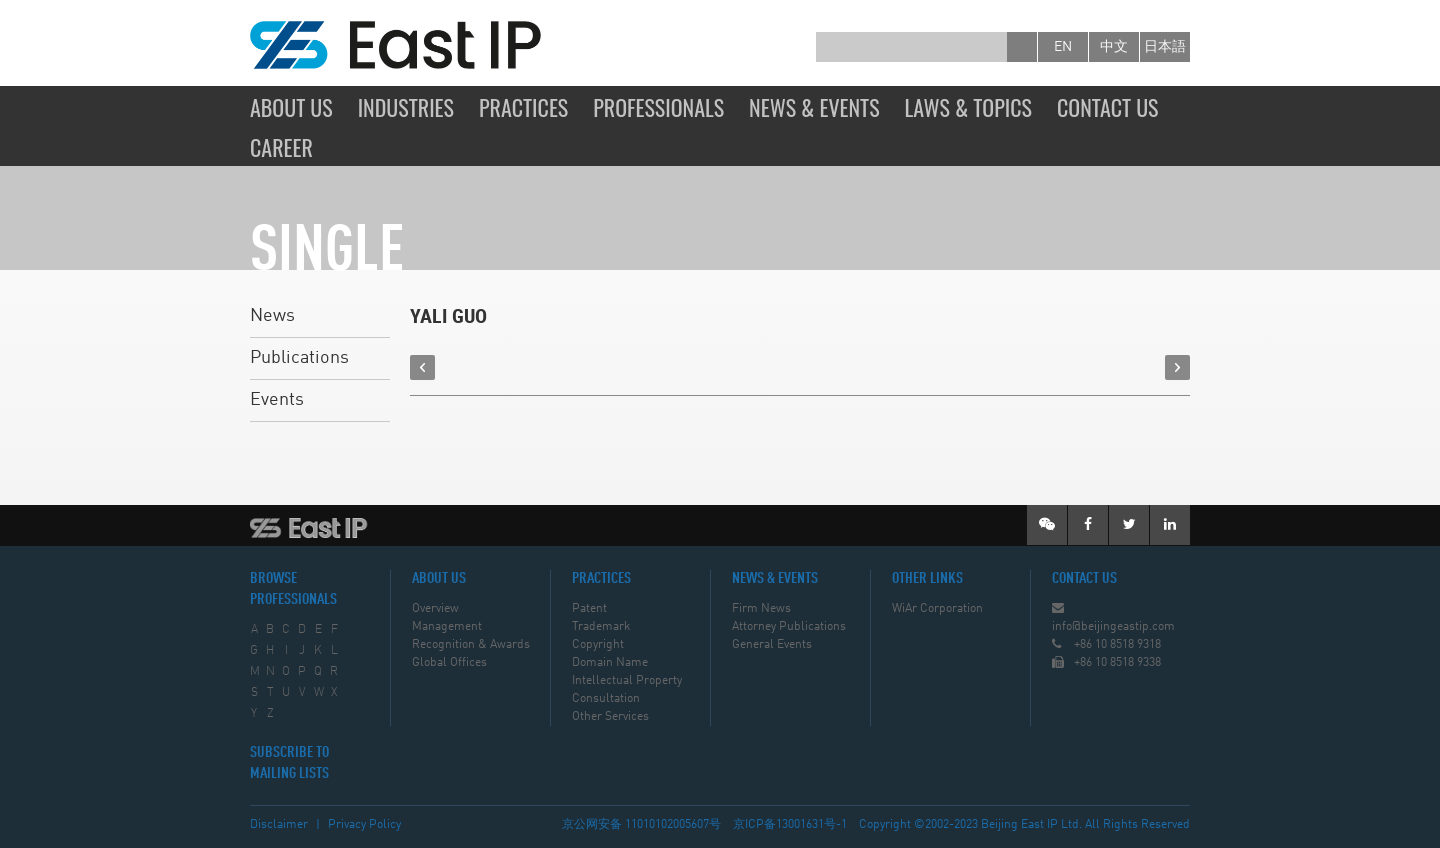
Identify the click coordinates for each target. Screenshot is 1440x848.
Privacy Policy (364, 825)
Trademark (601, 627)
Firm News (761, 609)
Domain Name (610, 663)
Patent (589, 609)
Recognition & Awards (471, 645)
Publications (299, 358)
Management (447, 627)
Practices (523, 107)
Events (277, 400)
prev (422, 367)
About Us (291, 107)
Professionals (658, 107)
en (1063, 47)
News (272, 316)
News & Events (814, 107)
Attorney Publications (789, 627)
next (1177, 367)
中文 (1114, 47)
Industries (406, 107)
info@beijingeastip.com (1113, 627)
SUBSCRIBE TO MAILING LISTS (289, 763)
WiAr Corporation (937, 609)
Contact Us (1108, 107)
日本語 (1165, 47)
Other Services (610, 717)
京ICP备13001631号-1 (790, 825)
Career (281, 147)
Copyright (598, 645)
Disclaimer (279, 825)
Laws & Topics (968, 107)
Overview (435, 609)
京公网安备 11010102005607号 (641, 825)
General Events (772, 645)
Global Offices (449, 663)
